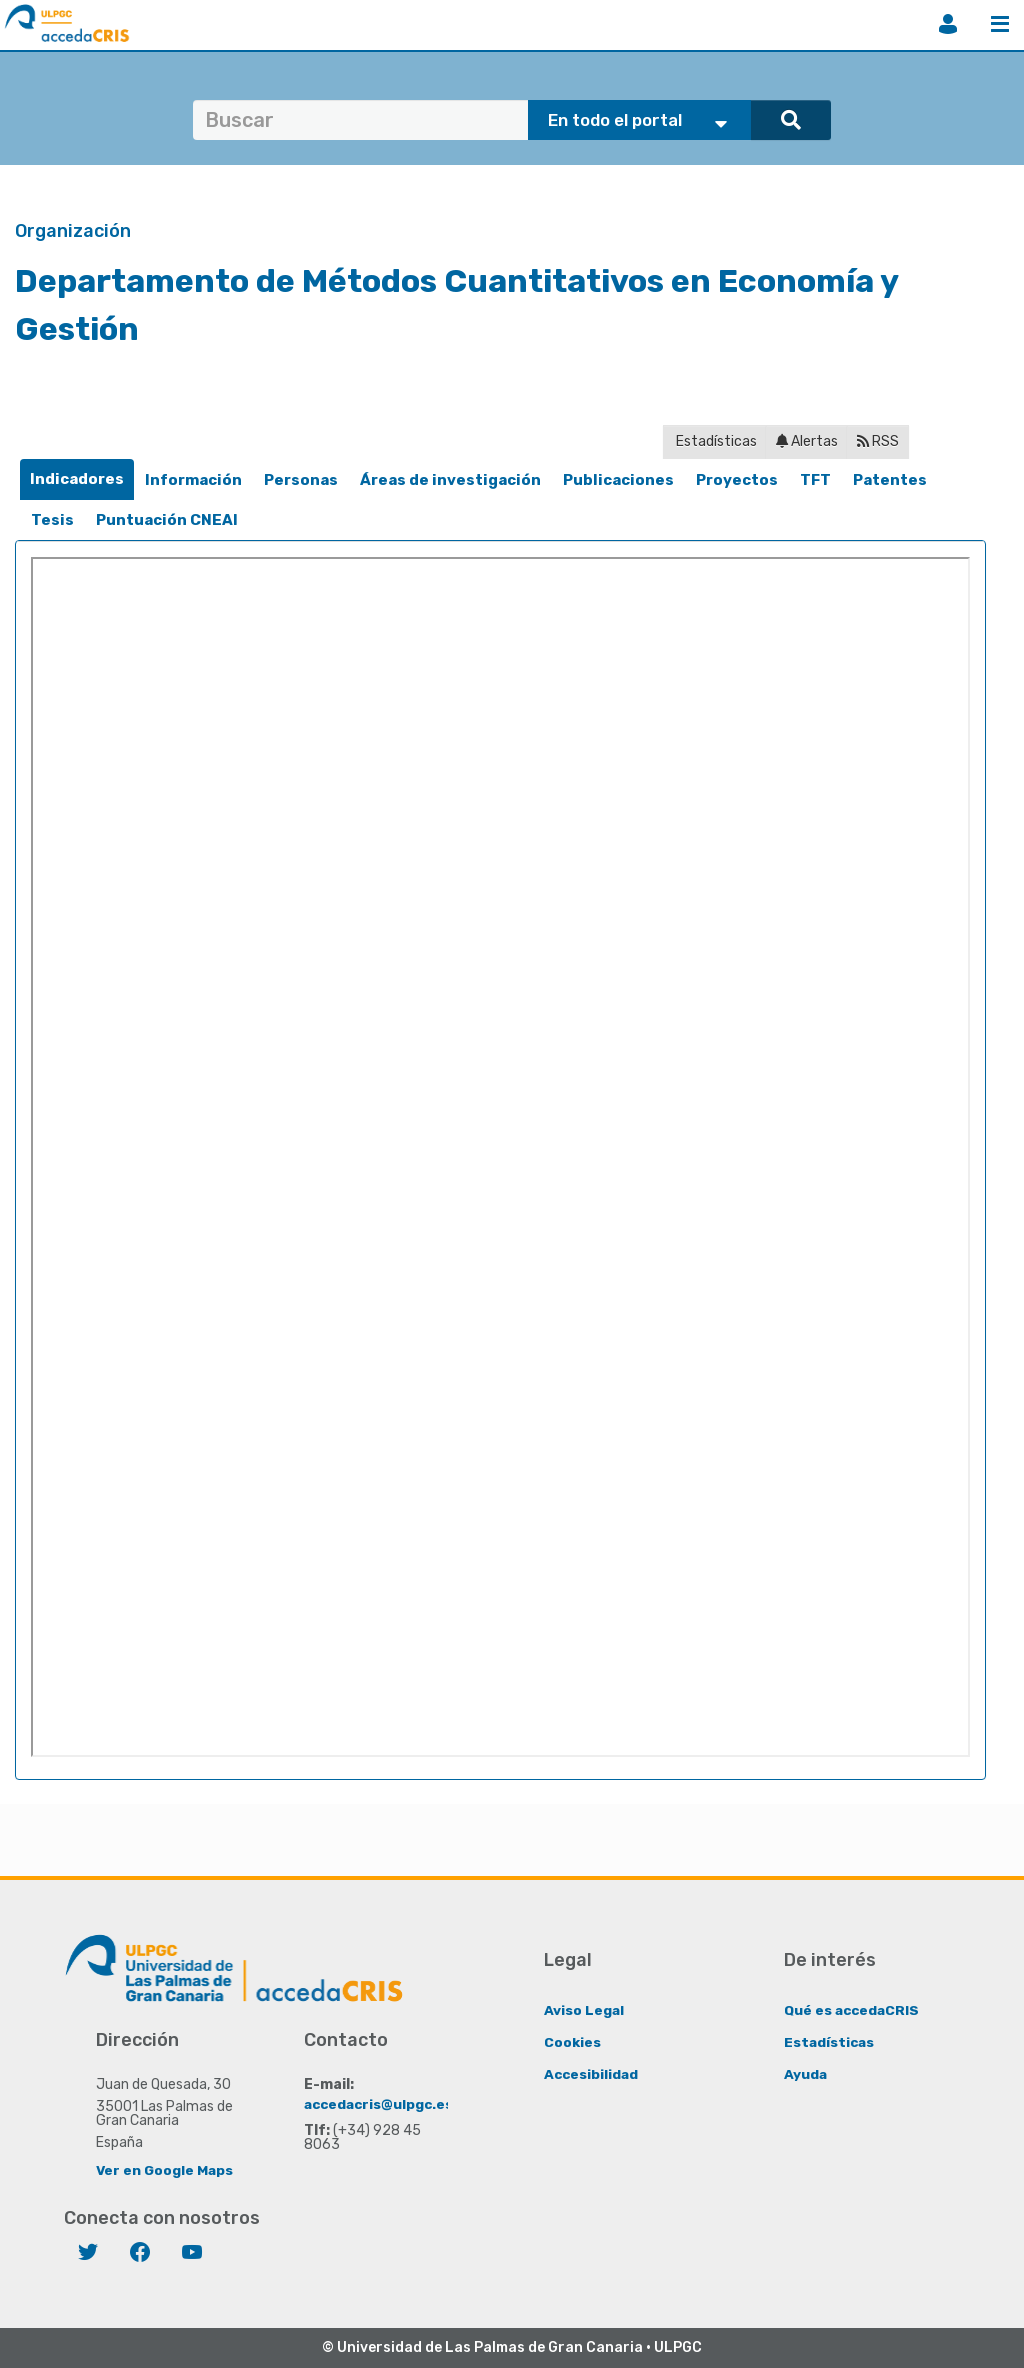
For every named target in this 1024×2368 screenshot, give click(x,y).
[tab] (77, 479)
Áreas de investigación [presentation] (450, 480)
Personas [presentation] (301, 480)
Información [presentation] (193, 480)
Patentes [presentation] (890, 480)
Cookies (572, 2041)
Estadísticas (715, 441)
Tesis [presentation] (52, 520)
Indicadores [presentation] (77, 479)
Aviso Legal (584, 2009)
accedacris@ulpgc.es (381, 2103)
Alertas (807, 441)
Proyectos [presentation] (737, 480)
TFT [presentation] (815, 480)
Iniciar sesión (948, 24)
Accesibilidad (592, 2073)
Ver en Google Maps (165, 2169)
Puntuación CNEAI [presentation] (167, 520)
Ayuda (806, 2073)
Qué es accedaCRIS (853, 2009)
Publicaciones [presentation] (618, 480)
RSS (878, 441)
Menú (1000, 24)
